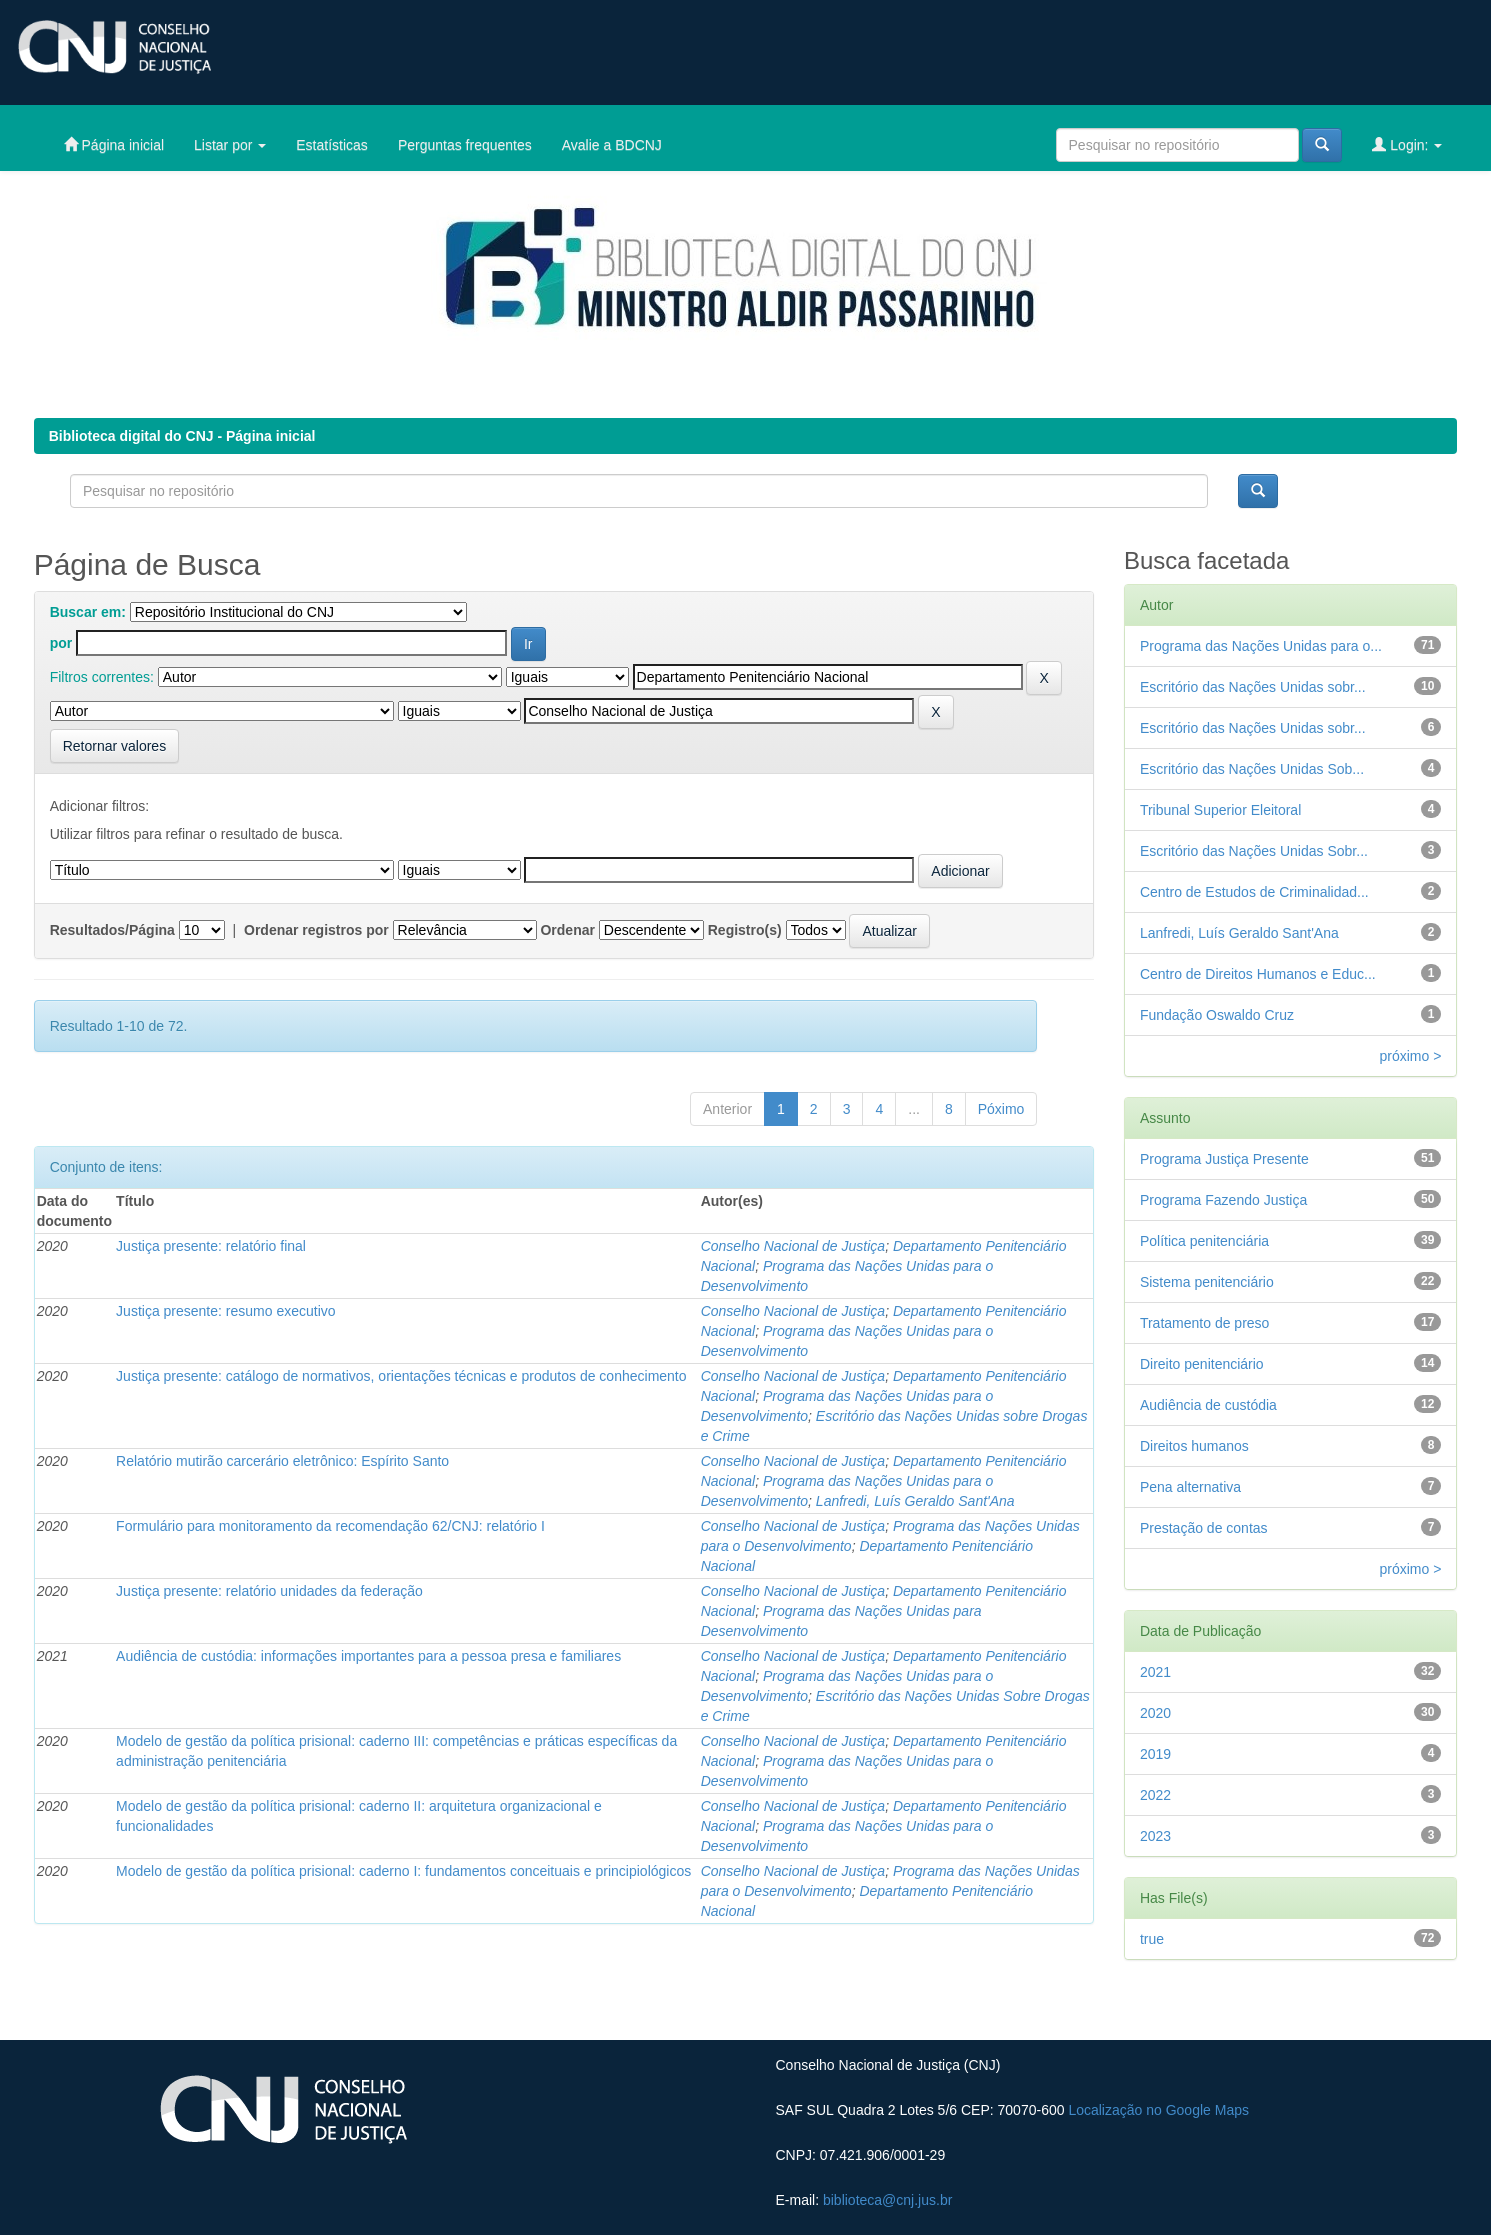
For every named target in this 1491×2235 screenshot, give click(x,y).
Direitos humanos (1194, 1446)
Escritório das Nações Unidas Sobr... (1254, 851)
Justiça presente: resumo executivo (225, 1311)
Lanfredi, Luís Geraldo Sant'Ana (915, 1501)
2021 (1155, 1672)
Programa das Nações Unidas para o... (1261, 646)
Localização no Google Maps (1158, 2110)
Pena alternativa (1190, 1487)
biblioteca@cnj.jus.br (887, 2200)
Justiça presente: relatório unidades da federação (269, 1591)
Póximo (1001, 1109)
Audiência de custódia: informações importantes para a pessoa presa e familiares (368, 1656)
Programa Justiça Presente (1224, 1159)
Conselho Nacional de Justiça (793, 1246)
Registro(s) (745, 930)
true (1152, 1939)
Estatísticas (332, 145)
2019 (1155, 1754)
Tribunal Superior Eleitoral (1220, 810)
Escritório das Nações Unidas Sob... (1252, 769)
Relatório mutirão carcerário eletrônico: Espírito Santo (282, 1461)
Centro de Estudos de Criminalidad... (1254, 892)
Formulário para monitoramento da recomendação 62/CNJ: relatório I (330, 1526)
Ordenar (567, 930)
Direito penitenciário (1202, 1364)
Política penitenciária (1204, 1241)
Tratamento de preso (1204, 1323)
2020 (1155, 1713)
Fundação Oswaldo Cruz (1217, 1015)
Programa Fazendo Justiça (1223, 1200)
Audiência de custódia (1208, 1405)
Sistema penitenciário (1207, 1282)
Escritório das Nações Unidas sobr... (1253, 687)
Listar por (230, 145)
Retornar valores (115, 746)
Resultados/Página (112, 930)
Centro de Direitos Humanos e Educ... (1258, 974)
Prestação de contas (1204, 1528)
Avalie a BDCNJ (612, 145)
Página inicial (114, 144)
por (61, 643)
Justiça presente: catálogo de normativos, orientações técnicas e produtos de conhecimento (401, 1376)
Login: (1407, 144)
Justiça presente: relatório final (211, 1246)
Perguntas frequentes (465, 145)
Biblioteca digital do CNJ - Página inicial (182, 436)
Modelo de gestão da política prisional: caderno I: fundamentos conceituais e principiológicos (403, 1871)
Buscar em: (88, 612)
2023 (1155, 1836)
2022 (1155, 1795)
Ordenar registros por (316, 930)
